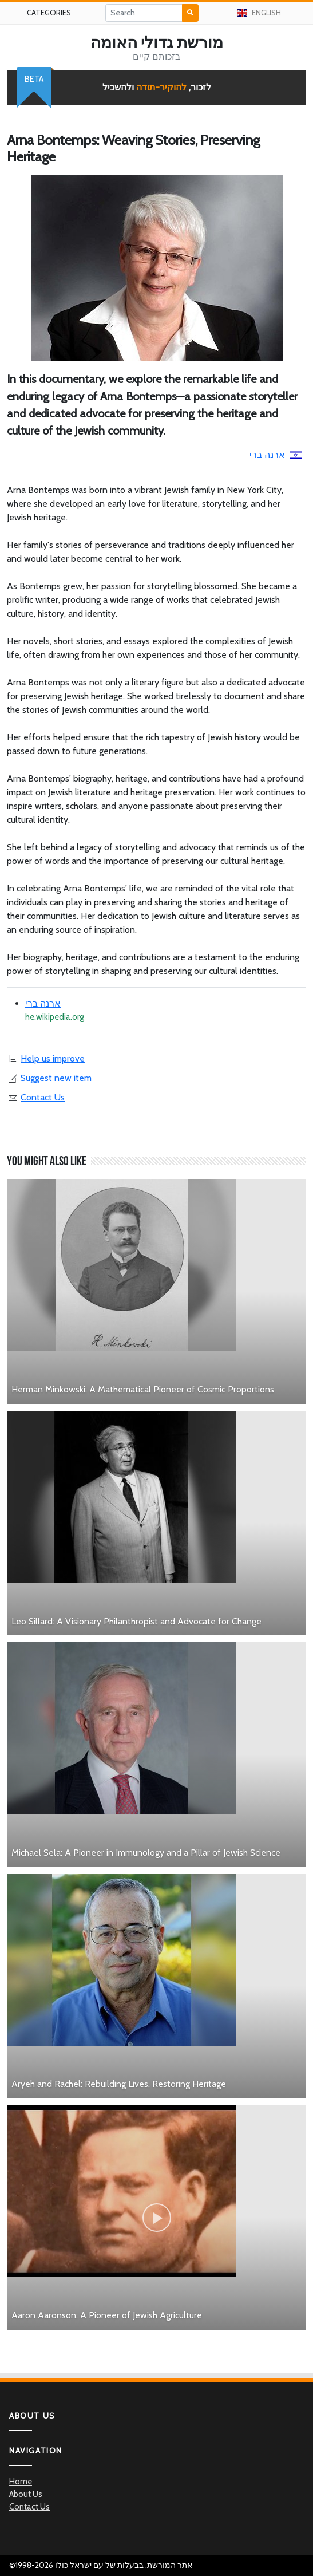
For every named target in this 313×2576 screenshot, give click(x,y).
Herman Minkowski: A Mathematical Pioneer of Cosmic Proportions (142, 1389)
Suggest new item (49, 1077)
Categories (49, 12)
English (259, 12)
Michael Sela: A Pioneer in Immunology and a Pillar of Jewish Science (145, 1852)
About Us (25, 2494)
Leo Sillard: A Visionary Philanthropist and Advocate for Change (136, 1621)
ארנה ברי (275, 454)
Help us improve (46, 1058)
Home (20, 2481)
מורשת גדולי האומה (156, 42)
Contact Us (36, 1097)
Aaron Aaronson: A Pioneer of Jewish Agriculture (106, 2315)
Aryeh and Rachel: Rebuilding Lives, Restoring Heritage (118, 2083)
